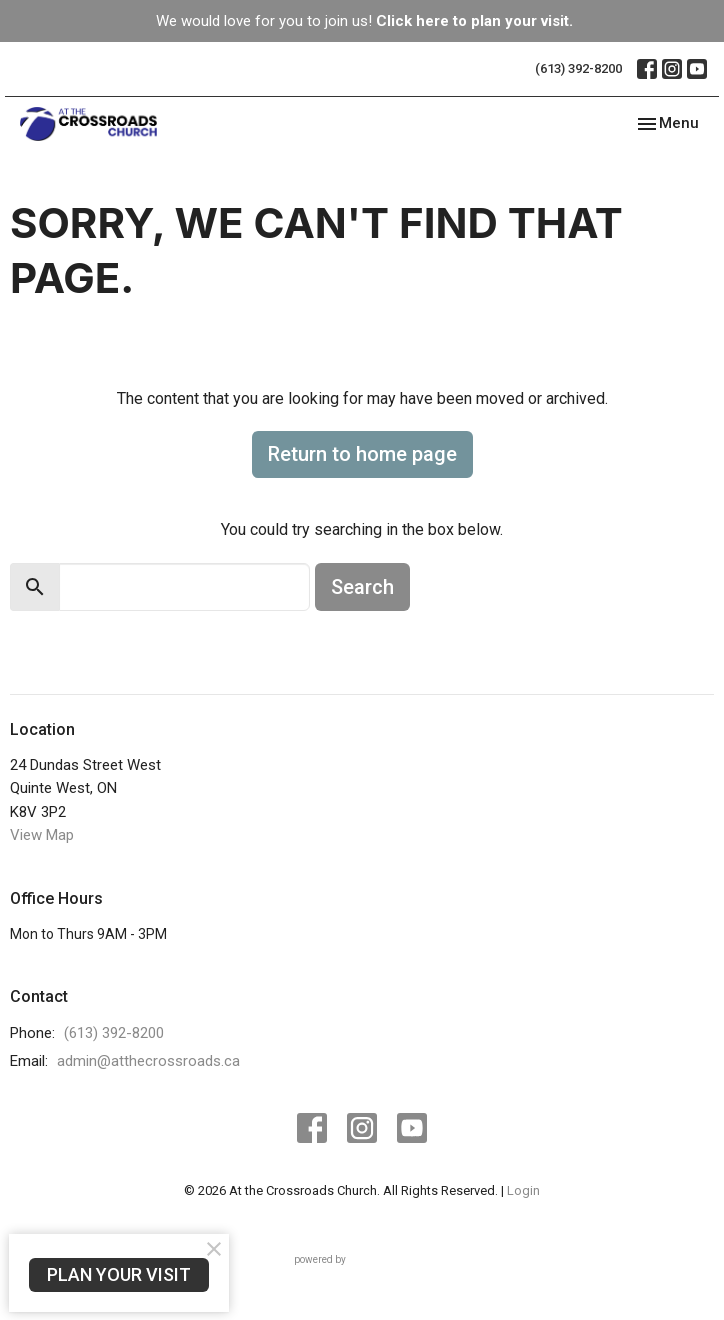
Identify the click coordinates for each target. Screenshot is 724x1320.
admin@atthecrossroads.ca (148, 1061)
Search (362, 587)
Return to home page (362, 454)
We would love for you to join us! (364, 21)
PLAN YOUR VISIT (119, 1274)
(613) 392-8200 (578, 68)
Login (523, 1190)
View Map (42, 835)
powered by (362, 1259)
